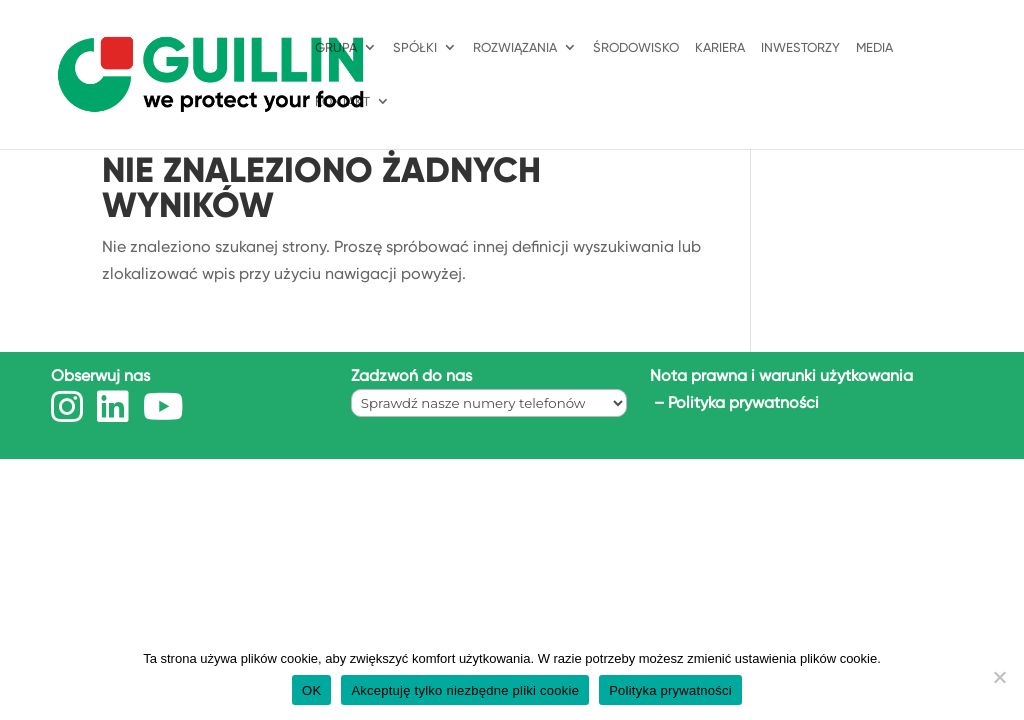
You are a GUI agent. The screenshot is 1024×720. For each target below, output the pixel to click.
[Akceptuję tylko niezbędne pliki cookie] (999, 677)
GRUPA (336, 48)
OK (311, 690)
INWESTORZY (800, 48)
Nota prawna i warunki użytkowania (781, 375)
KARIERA (720, 48)
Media (874, 48)
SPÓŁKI (415, 48)
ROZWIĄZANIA (515, 48)
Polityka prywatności (743, 402)
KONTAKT (342, 102)
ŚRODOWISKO (636, 48)
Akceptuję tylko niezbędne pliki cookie (465, 690)
